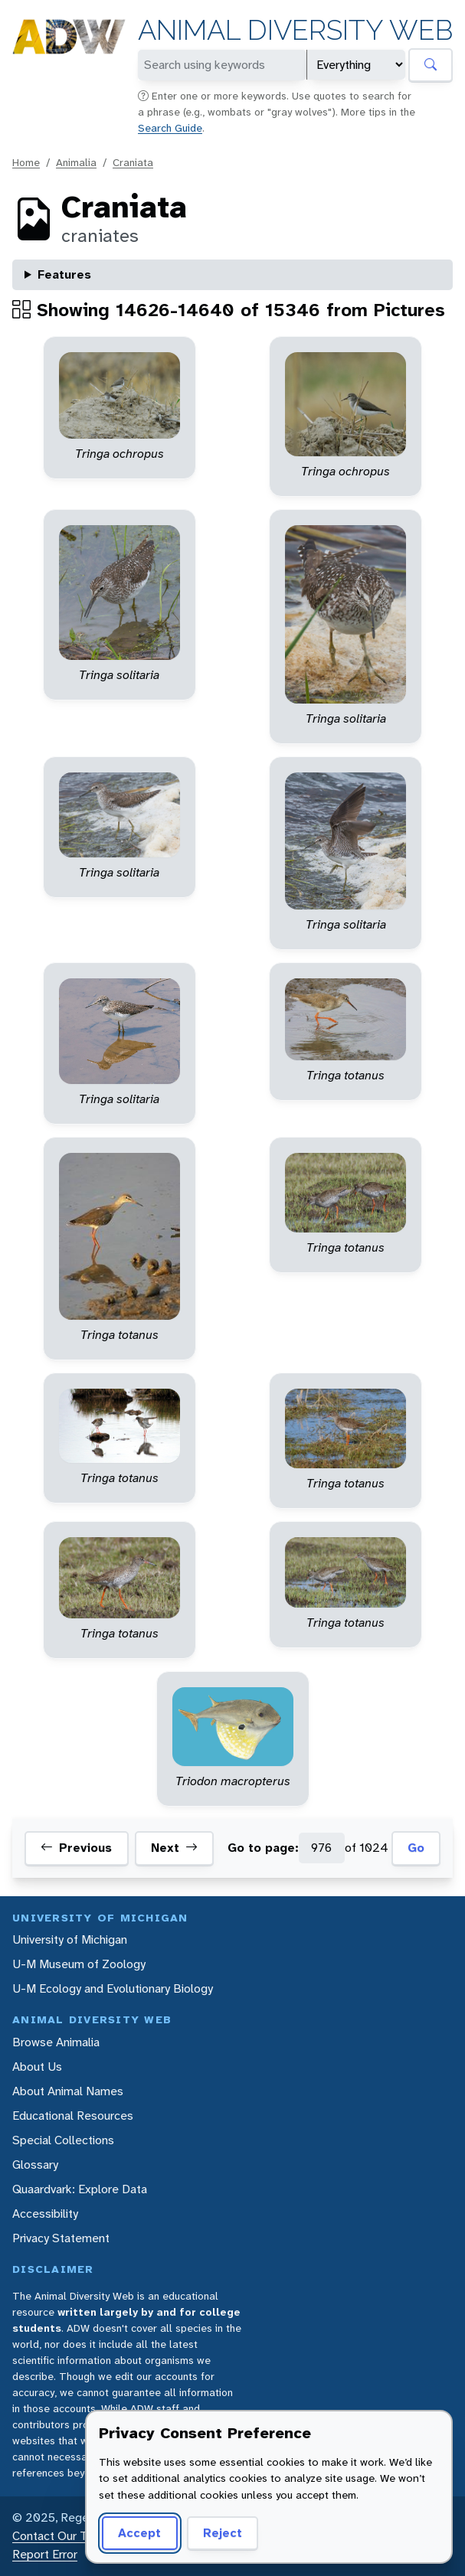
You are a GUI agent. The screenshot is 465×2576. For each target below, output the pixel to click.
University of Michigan (69, 1939)
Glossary (35, 2164)
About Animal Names (67, 2091)
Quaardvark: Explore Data (79, 2189)
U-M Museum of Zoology (79, 1964)
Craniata (133, 162)
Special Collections (63, 2140)
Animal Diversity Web (295, 30)
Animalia (76, 162)
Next (174, 1848)
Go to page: (263, 1848)
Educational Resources (72, 2115)
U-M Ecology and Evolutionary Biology (112, 1988)
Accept (139, 2533)
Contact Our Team (61, 2536)
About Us (37, 2067)
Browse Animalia (56, 2042)
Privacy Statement (61, 2238)
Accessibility (45, 2213)
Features (64, 274)
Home (26, 162)
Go (416, 1848)
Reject (222, 2533)
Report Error (44, 2554)
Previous (76, 1848)
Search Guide (170, 128)
